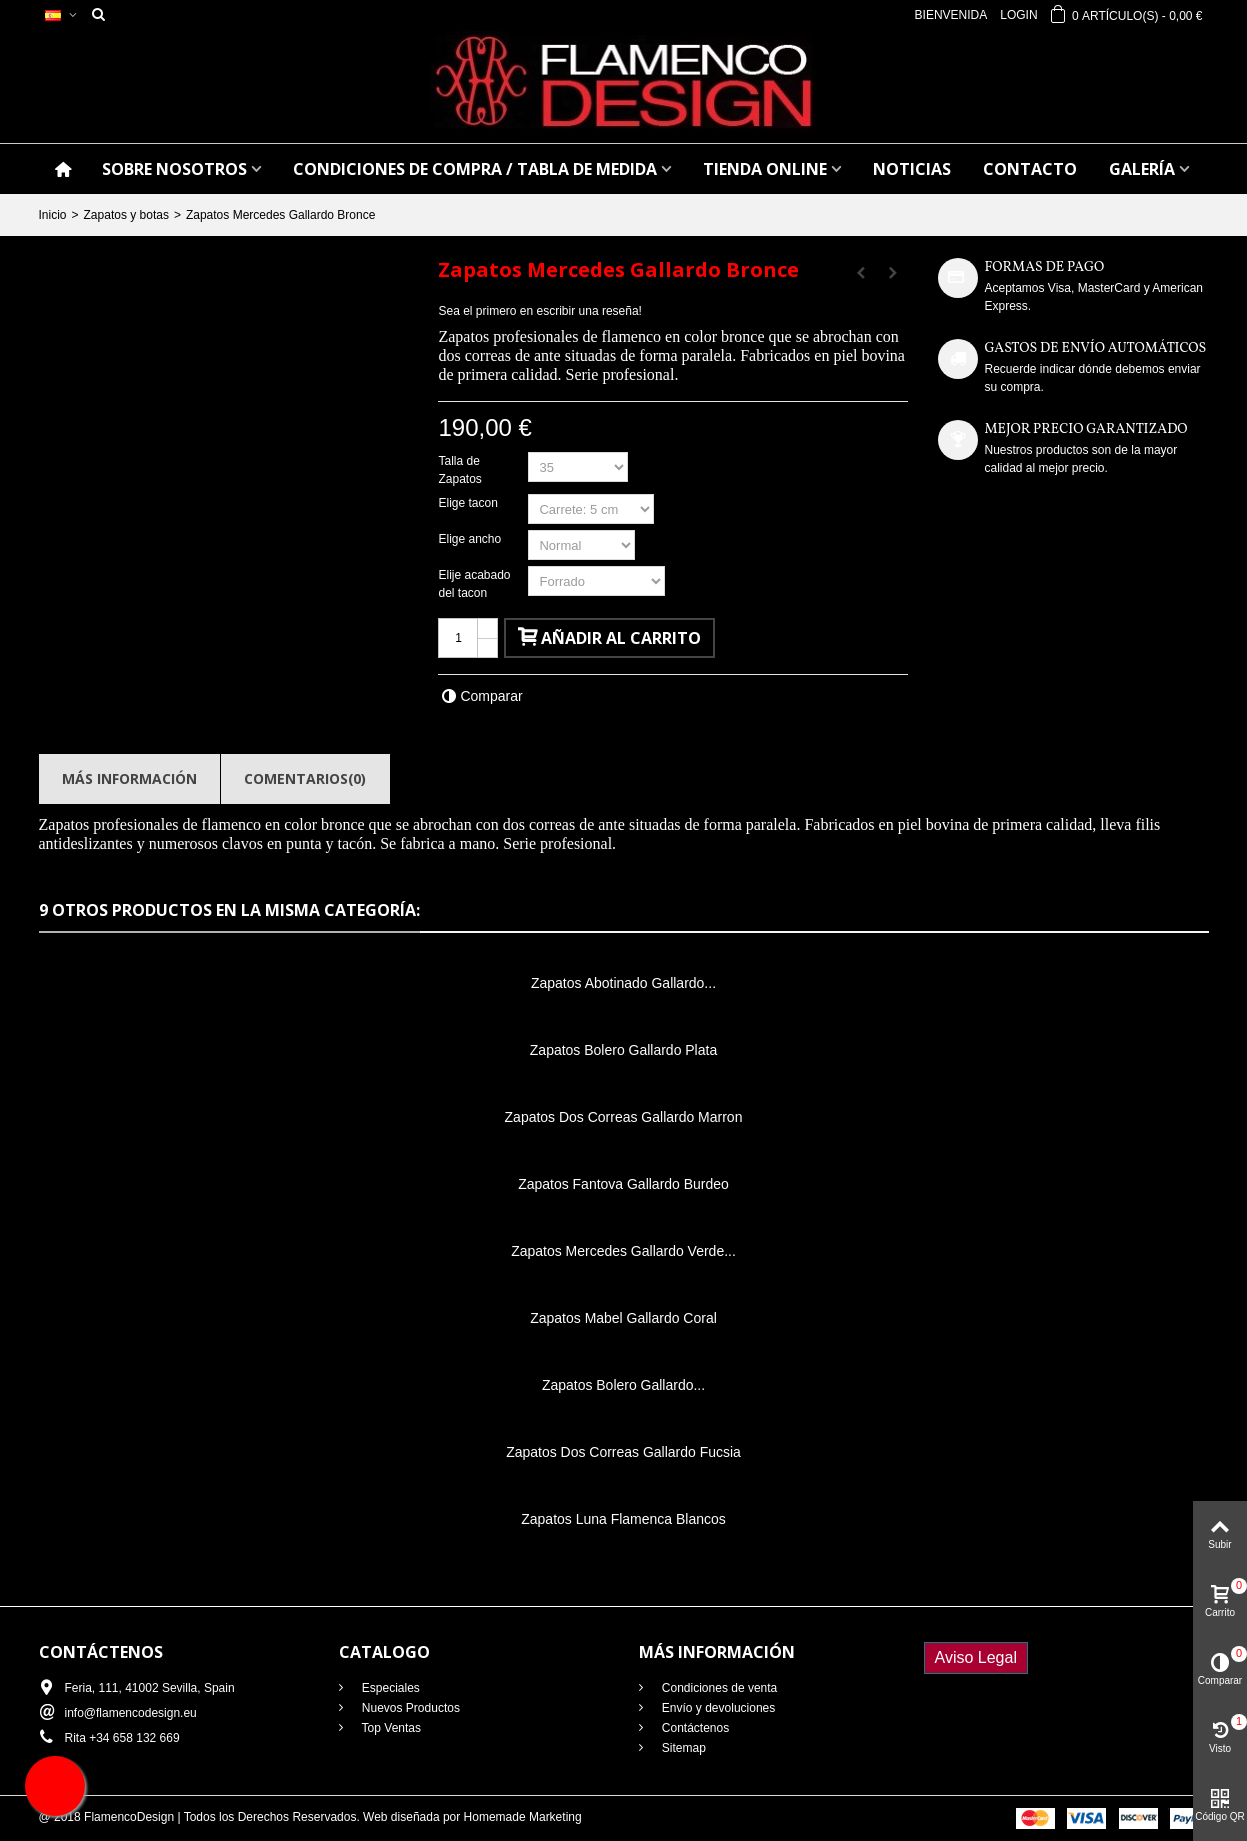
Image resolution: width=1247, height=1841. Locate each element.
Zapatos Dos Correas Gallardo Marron (624, 1117)
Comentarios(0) (305, 778)
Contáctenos (694, 1728)
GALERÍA (1142, 169)
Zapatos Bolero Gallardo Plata (623, 1050)
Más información (129, 778)
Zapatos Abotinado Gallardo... (623, 983)
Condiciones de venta (718, 1688)
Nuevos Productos (409, 1708)
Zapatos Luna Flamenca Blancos (623, 1519)
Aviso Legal (976, 1657)
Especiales (389, 1688)
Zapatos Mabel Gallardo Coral (623, 1318)
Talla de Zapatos (461, 470)
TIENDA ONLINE (765, 169)
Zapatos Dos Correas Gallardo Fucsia (623, 1452)
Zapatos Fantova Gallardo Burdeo (623, 1184)
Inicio (53, 215)
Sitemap (682, 1748)
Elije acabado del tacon (474, 584)
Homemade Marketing (523, 1817)
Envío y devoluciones (717, 1708)
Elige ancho (471, 539)
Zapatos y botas (126, 215)
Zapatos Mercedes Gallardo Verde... (623, 1251)
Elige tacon (469, 503)
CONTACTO (1030, 169)
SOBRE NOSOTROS (174, 169)
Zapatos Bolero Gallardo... (623, 1385)
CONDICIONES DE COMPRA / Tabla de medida (475, 169)
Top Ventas (390, 1728)
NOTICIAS (912, 169)
